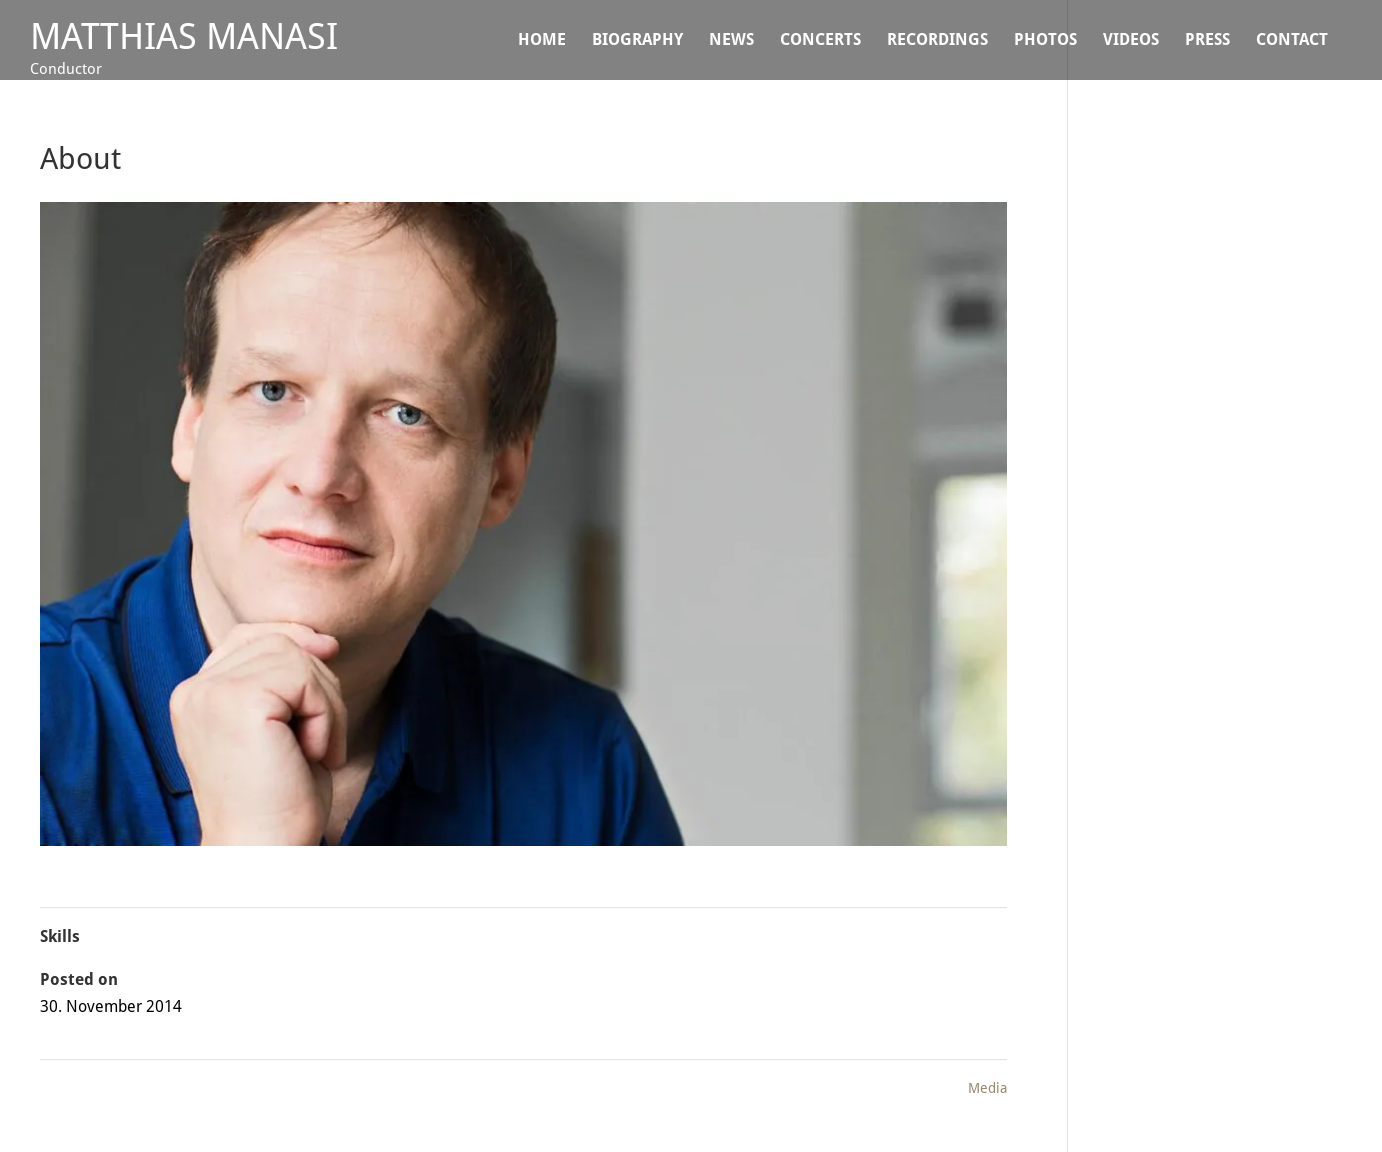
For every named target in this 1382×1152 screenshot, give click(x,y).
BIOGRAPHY (637, 41)
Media (987, 1088)
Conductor (66, 69)
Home (542, 41)
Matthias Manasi (184, 36)
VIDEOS (1131, 41)
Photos (1045, 41)
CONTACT (1292, 41)
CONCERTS (820, 41)
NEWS (731, 41)
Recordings (937, 41)
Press (1207, 41)
